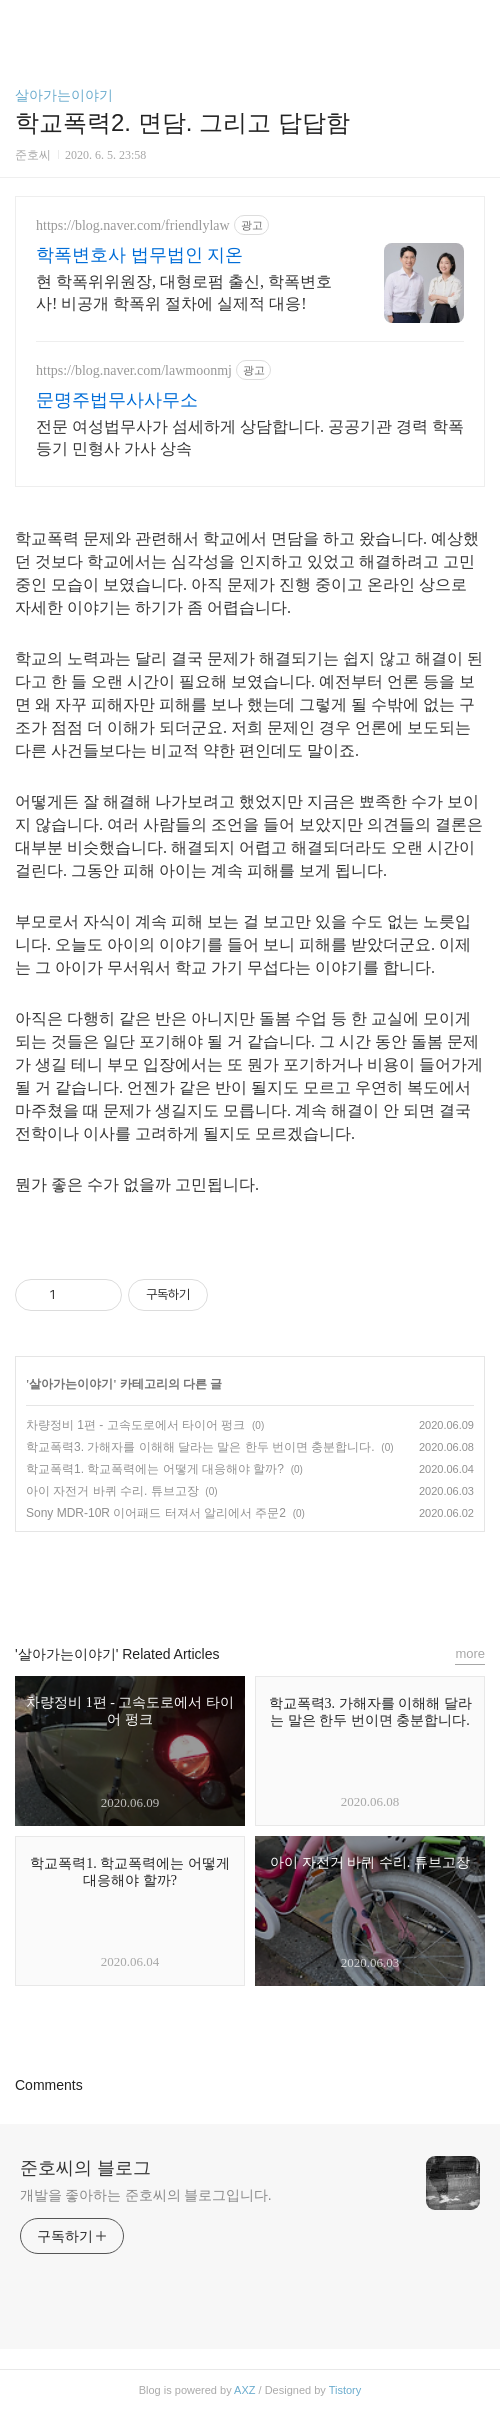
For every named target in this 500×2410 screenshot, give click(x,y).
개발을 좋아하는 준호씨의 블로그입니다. (145, 2195)
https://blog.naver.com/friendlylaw (133, 225)
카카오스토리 (250, 1579)
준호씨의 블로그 (85, 2168)
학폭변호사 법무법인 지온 (139, 255)
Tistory (345, 2390)
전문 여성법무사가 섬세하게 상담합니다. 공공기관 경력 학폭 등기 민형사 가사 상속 (250, 437)
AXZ (244, 2390)
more (470, 1653)
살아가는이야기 (64, 95)
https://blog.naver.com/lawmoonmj (134, 370)
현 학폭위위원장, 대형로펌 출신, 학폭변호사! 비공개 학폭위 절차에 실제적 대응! (184, 292)
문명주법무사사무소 (117, 400)
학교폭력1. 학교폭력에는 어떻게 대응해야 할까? (155, 1469)
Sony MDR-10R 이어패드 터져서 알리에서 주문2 (156, 1513)
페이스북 (204, 1579)
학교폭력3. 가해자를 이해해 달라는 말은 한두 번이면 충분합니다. (200, 1447)
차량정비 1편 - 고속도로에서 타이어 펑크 (135, 1425)
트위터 (296, 1579)
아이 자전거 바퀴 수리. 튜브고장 (112, 1491)
